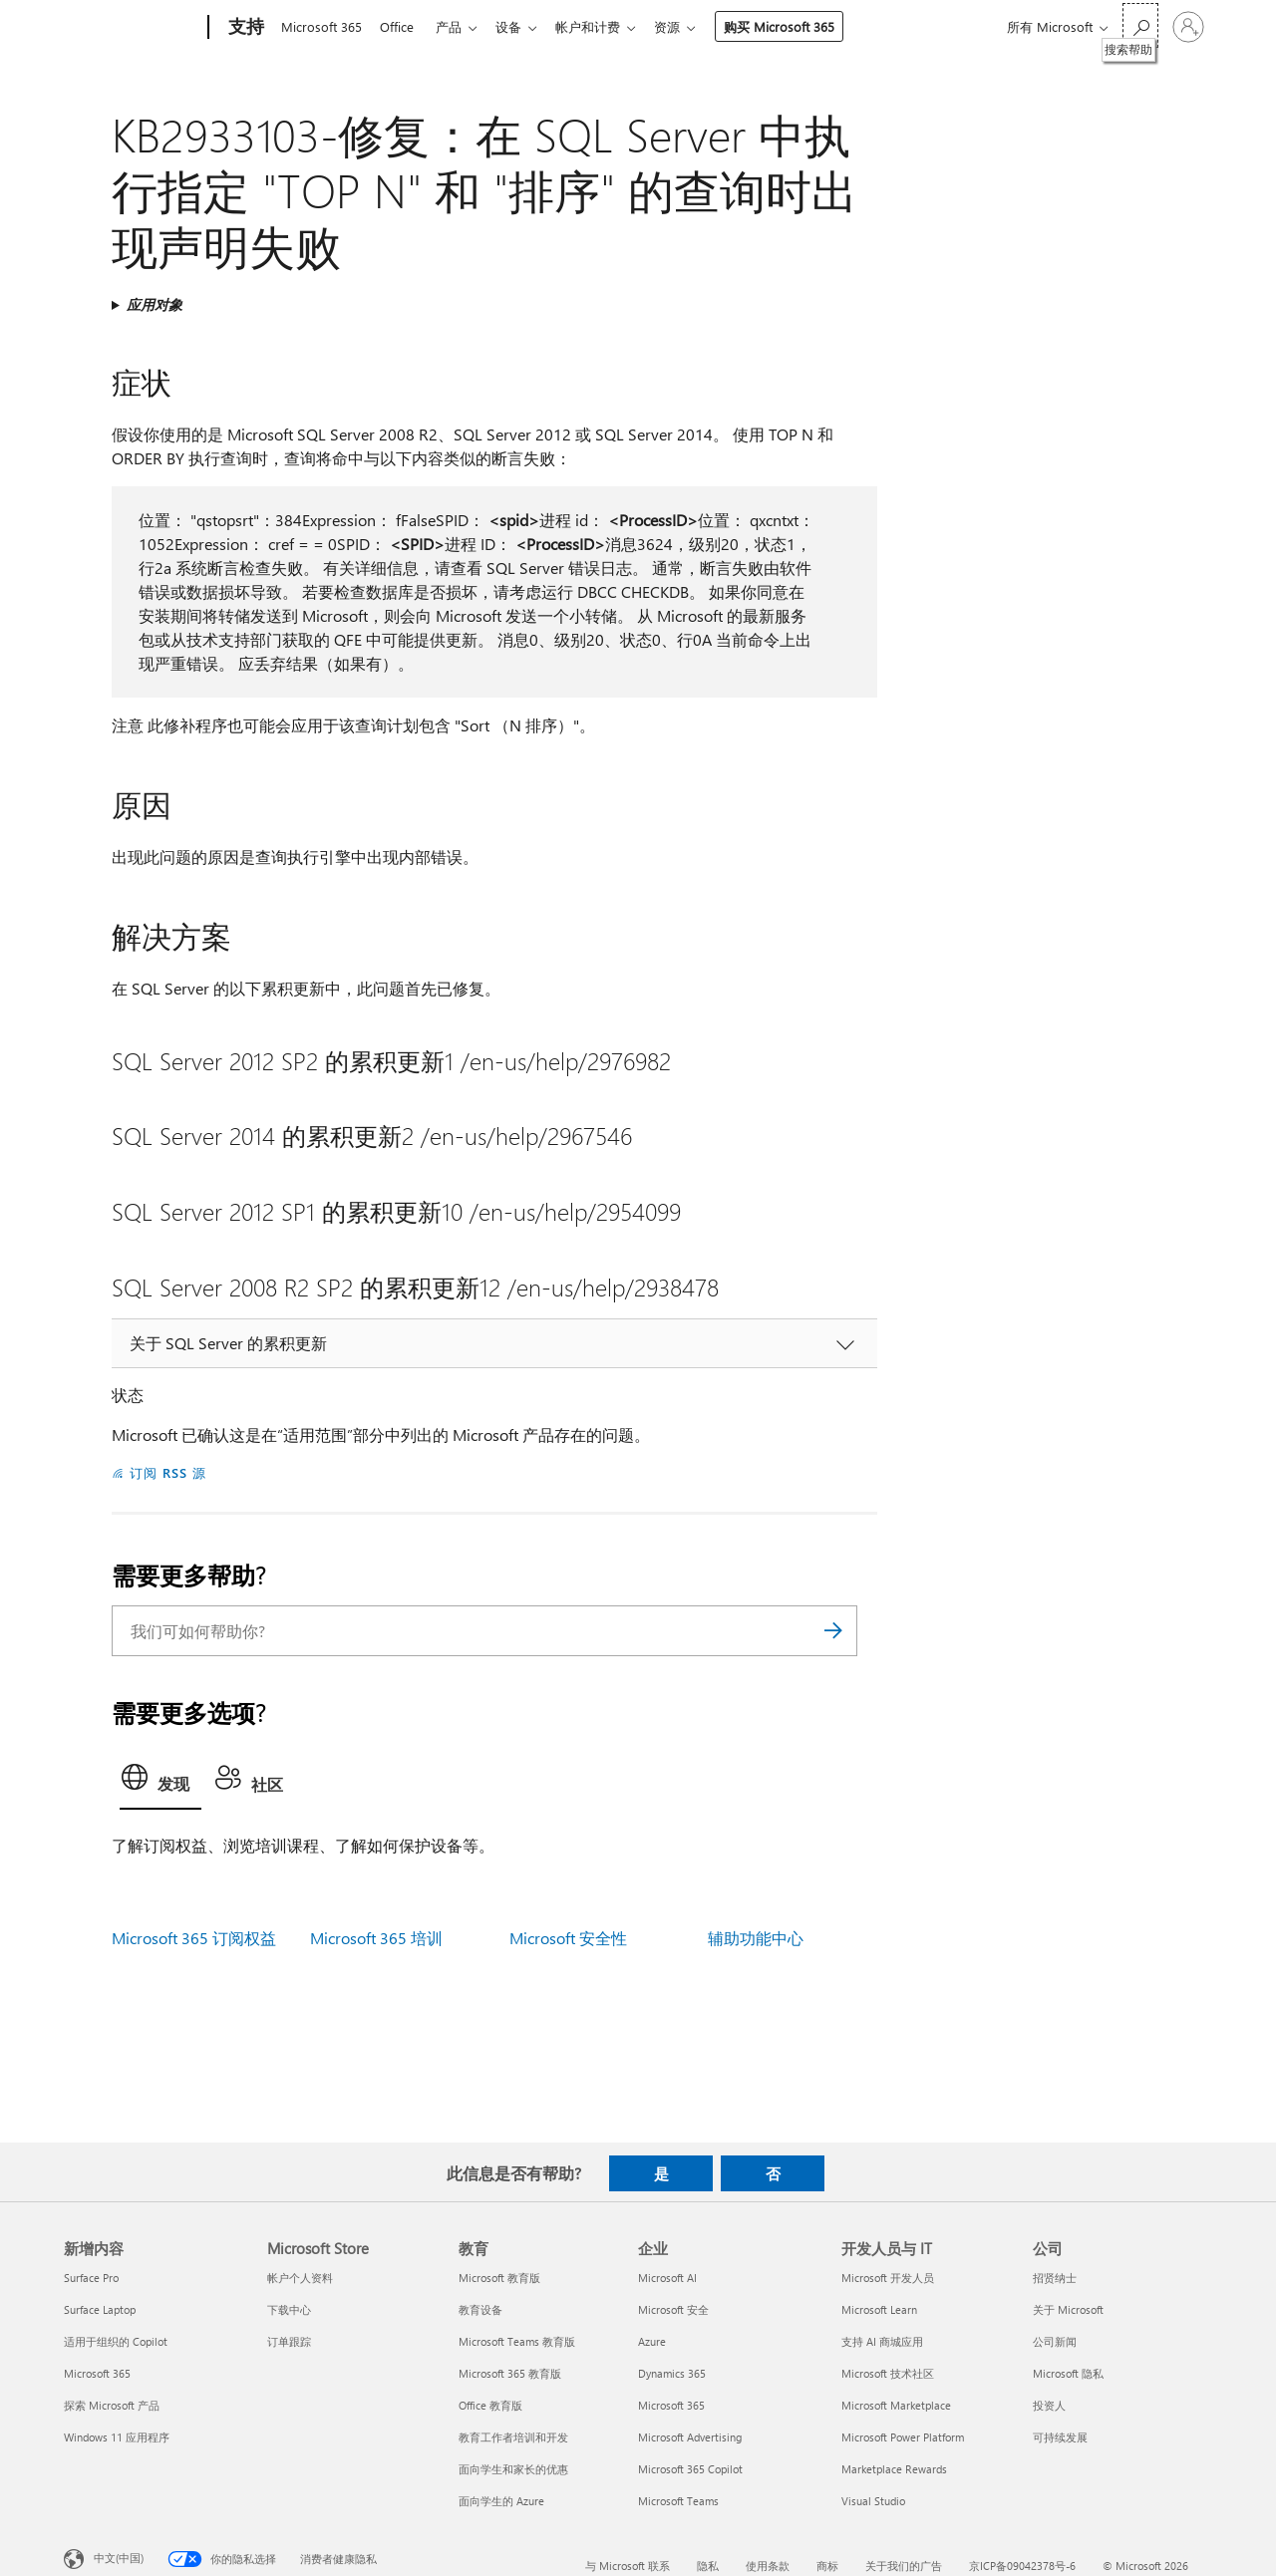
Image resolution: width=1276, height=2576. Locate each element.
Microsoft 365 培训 (376, 1937)
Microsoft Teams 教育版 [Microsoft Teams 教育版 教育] (517, 2341)
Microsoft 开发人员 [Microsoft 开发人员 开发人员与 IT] (887, 2277)
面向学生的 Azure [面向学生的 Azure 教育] (501, 2500)
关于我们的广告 (903, 2565)
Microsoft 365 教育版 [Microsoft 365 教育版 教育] (510, 2373)
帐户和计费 (603, 26)
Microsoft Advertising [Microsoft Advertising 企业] (690, 2437)
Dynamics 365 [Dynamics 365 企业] (672, 2373)
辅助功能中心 (755, 1937)
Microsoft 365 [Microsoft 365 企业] (671, 2405)
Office (401, 26)
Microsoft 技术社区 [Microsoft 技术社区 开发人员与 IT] (887, 2373)
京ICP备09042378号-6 (1022, 2565)
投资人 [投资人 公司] (1049, 2405)
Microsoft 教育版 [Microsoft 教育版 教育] (499, 2277)
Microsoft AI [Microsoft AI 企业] (667, 2277)
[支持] (244, 28)
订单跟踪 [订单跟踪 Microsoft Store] (289, 2341)
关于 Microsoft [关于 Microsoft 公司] (1068, 2309)
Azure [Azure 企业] (652, 2341)
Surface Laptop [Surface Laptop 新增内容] (100, 2309)
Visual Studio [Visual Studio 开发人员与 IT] (873, 2500)
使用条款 (768, 2565)
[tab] (160, 1783)
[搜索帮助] (1140, 25)
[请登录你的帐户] (1188, 27)
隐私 (708, 2565)
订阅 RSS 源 (168, 1472)
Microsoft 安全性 (568, 1937)
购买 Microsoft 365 (799, 26)
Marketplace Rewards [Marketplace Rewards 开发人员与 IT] (894, 2468)
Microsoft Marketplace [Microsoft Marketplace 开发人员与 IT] (896, 2405)
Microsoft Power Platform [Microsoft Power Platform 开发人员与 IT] (902, 2437)
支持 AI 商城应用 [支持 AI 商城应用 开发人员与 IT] (882, 2341)
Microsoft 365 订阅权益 (194, 1937)
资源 (687, 26)
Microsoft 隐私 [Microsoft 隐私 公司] (1068, 2373)
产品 (457, 26)
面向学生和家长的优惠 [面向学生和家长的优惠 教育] (513, 2468)
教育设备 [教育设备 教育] (480, 2309)
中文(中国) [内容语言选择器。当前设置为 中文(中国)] (119, 2557)
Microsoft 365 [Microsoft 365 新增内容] (97, 2373)
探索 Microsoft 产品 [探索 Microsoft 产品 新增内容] (112, 2405)
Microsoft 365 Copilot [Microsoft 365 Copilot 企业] (690, 2468)
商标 (827, 2565)
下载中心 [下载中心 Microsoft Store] (289, 2309)
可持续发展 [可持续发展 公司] (1060, 2437)
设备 (520, 26)
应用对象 (154, 304)
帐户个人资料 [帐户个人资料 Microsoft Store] (300, 2277)
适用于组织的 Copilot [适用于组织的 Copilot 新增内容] (115, 2341)
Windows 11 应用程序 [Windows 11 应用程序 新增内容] (116, 2437)
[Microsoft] (132, 28)
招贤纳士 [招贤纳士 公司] (1055, 2277)
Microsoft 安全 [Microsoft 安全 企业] (673, 2309)
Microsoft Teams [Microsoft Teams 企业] (678, 2500)
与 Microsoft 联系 (627, 2565)
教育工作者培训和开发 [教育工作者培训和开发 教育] (513, 2437)
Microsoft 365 (321, 26)
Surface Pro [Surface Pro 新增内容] (91, 2277)
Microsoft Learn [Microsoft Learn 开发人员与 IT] (879, 2309)
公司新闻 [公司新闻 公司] (1055, 2341)
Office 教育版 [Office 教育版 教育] (490, 2405)
